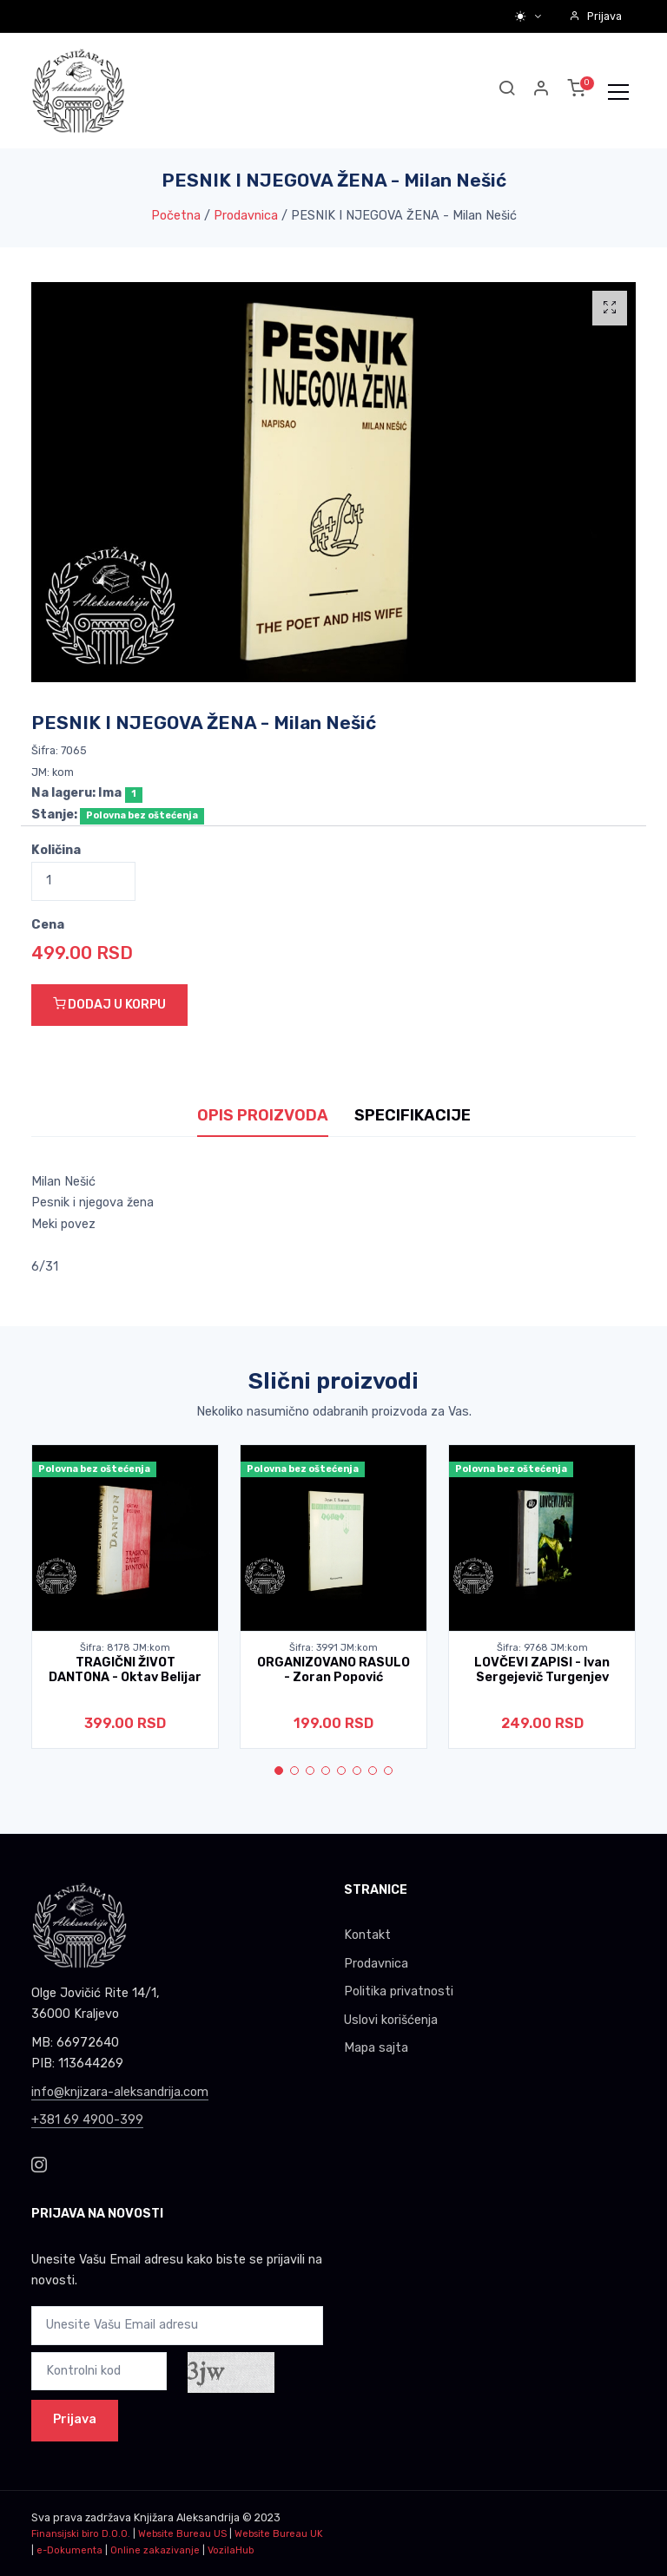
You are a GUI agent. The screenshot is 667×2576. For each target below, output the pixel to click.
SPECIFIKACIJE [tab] (412, 1115)
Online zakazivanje (155, 2550)
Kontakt (367, 1935)
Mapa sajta (376, 2047)
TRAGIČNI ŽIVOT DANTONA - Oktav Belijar (125, 1670)
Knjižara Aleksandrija (187, 2517)
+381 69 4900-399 (87, 2120)
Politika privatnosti (398, 1991)
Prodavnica (246, 215)
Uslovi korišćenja (391, 2020)
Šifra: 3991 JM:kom (333, 1647)
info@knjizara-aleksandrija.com (119, 2092)
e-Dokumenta (69, 2550)
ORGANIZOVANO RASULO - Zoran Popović (333, 1670)
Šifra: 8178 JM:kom (125, 1647)
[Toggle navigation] (618, 91)
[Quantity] (83, 881)
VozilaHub (231, 2550)
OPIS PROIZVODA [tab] (262, 1115)
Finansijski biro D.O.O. (80, 2534)
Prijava (595, 16)
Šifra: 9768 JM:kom (542, 1647)
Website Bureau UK (278, 2534)
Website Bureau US (182, 2534)
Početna (176, 215)
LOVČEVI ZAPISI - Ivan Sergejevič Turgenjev (542, 1670)
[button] (542, 91)
